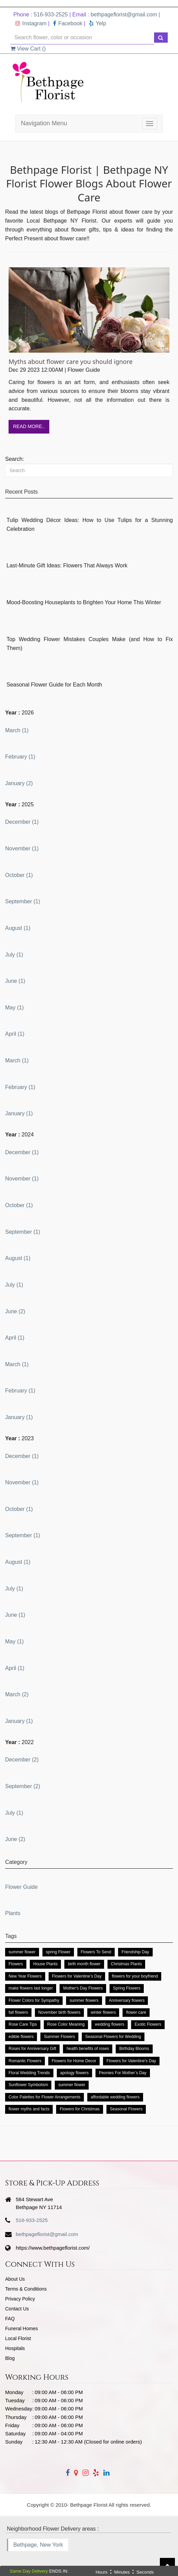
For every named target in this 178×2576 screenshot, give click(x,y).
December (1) (22, 822)
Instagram (31, 23)
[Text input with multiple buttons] (82, 37)
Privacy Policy (20, 2299)
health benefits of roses (87, 2048)
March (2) (16, 1694)
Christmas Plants (126, 1964)
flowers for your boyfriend (135, 1976)
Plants (12, 1913)
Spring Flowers (126, 1988)
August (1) (17, 928)
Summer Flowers (59, 2036)
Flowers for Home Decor (74, 2060)
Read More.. (29, 426)
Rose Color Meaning (66, 2024)
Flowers (16, 1964)
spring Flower (58, 1952)
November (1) (22, 848)
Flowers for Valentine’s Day (77, 1976)
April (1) (14, 1034)
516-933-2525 (51, 14)
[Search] (89, 470)
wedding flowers (109, 2024)
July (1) (14, 955)
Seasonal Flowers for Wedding (113, 2036)
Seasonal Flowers (126, 2109)
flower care (136, 2012)
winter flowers (103, 2012)
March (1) (16, 730)
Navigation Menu (44, 123)
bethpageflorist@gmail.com (124, 14)
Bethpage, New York (38, 2545)
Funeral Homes (21, 2328)
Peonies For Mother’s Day (123, 2072)
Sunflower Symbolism (28, 2084)
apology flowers (74, 2072)
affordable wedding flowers (115, 2097)
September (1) (22, 901)
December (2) (22, 1760)
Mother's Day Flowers (83, 1988)
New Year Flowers (25, 1976)
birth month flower (84, 1964)
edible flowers (21, 2036)
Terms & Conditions (26, 2289)
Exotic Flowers (148, 2024)
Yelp (97, 23)
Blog (10, 2358)
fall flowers (18, 2012)
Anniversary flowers (127, 2000)
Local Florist (18, 2338)
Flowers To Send (96, 1952)
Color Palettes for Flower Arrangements (44, 2097)
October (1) (19, 875)
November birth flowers (59, 2012)
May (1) (14, 1007)
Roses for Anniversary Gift (32, 2048)
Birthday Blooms (134, 2048)
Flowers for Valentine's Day (131, 2060)
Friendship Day (135, 1952)
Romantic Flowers (25, 2060)
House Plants (45, 1964)
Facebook (67, 23)
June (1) (15, 981)
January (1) (19, 1113)
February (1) (20, 757)
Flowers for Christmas (80, 2109)
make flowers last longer (31, 1988)
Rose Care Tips (23, 2024)
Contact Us (17, 2308)
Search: (14, 459)
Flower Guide (21, 1887)
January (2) (19, 783)
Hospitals (15, 2348)
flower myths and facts (29, 2109)
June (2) (15, 1311)
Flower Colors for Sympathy (34, 2000)
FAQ (10, 2318)
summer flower (22, 1952)
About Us (15, 2279)
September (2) (22, 1786)
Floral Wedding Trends (29, 2072)
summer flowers (84, 2000)
